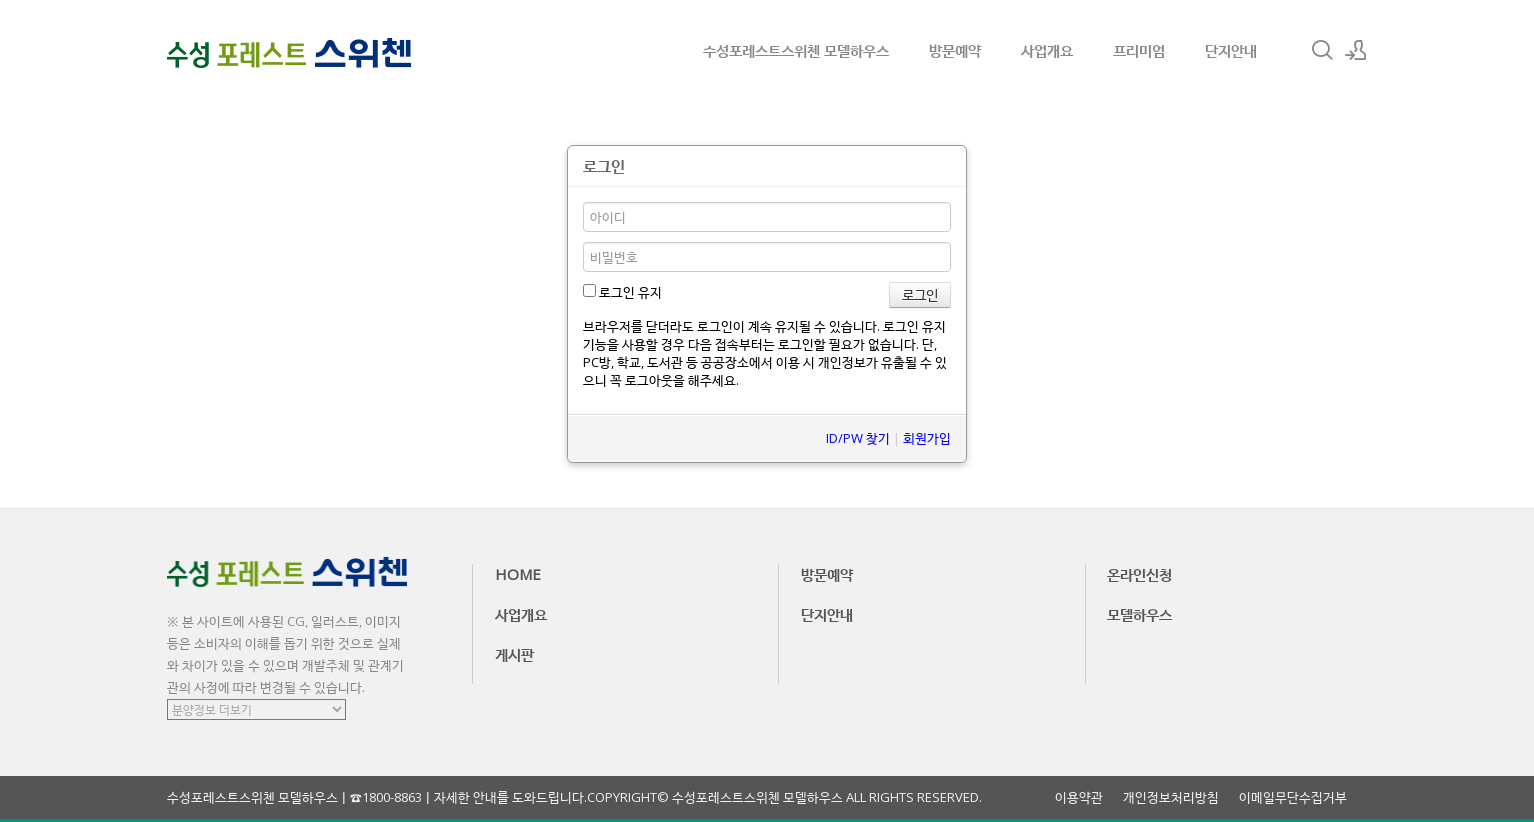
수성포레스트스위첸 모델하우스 (796, 50)
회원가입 (927, 438)
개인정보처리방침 (1171, 797)
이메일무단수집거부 (1293, 797)
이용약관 (1079, 797)
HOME (518, 574)
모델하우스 (1139, 614)
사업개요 (1047, 50)
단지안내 (1231, 50)
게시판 (514, 654)
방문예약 (955, 50)
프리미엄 (1139, 50)
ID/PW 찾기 (858, 438)
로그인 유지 (622, 292)
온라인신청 (1139, 574)
